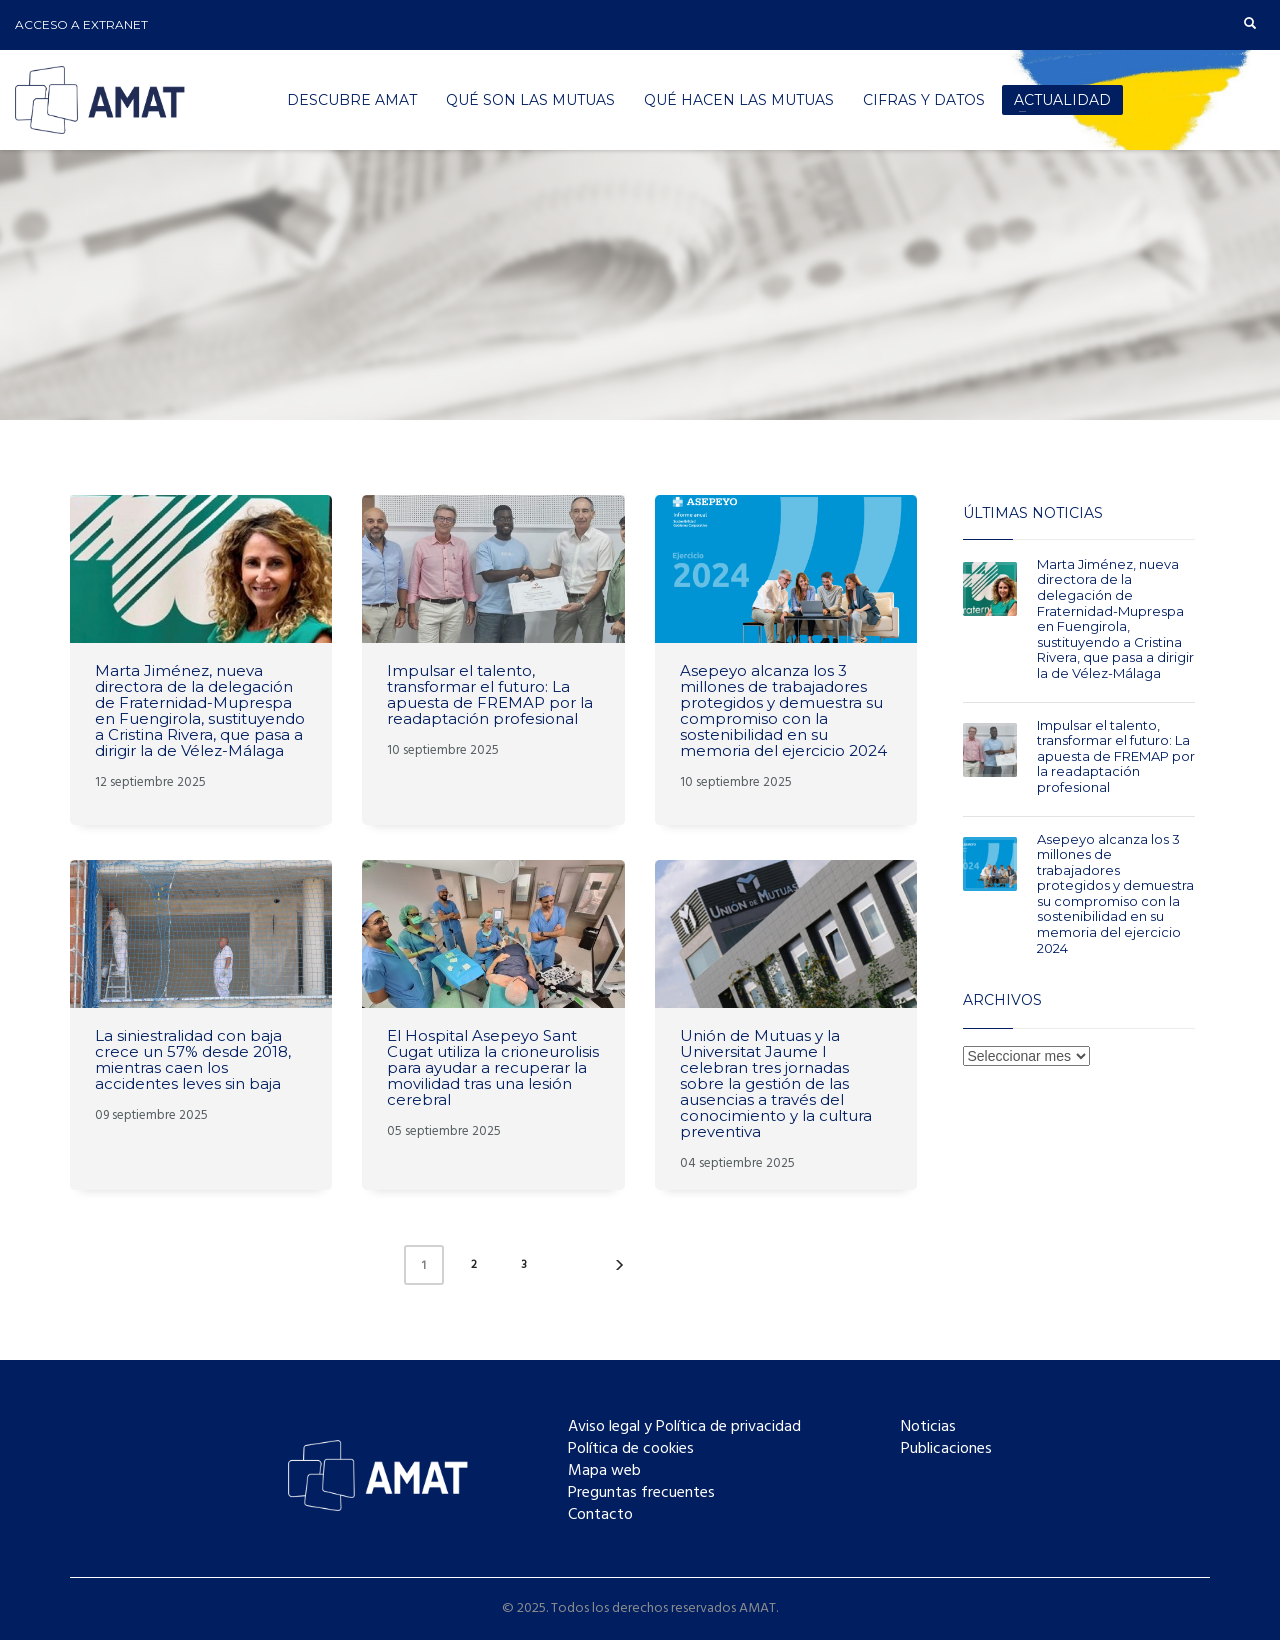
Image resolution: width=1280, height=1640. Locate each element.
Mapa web (604, 1471)
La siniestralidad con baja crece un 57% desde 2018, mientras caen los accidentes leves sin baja (193, 1059)
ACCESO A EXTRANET (81, 24)
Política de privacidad (728, 1427)
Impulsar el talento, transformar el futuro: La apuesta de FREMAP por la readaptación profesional (490, 694)
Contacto (600, 1515)
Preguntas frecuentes (641, 1493)
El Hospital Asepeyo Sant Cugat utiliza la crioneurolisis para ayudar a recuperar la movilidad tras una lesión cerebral (493, 1067)
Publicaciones (946, 1449)
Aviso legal (604, 1427)
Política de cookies (631, 1449)
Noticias (928, 1427)
